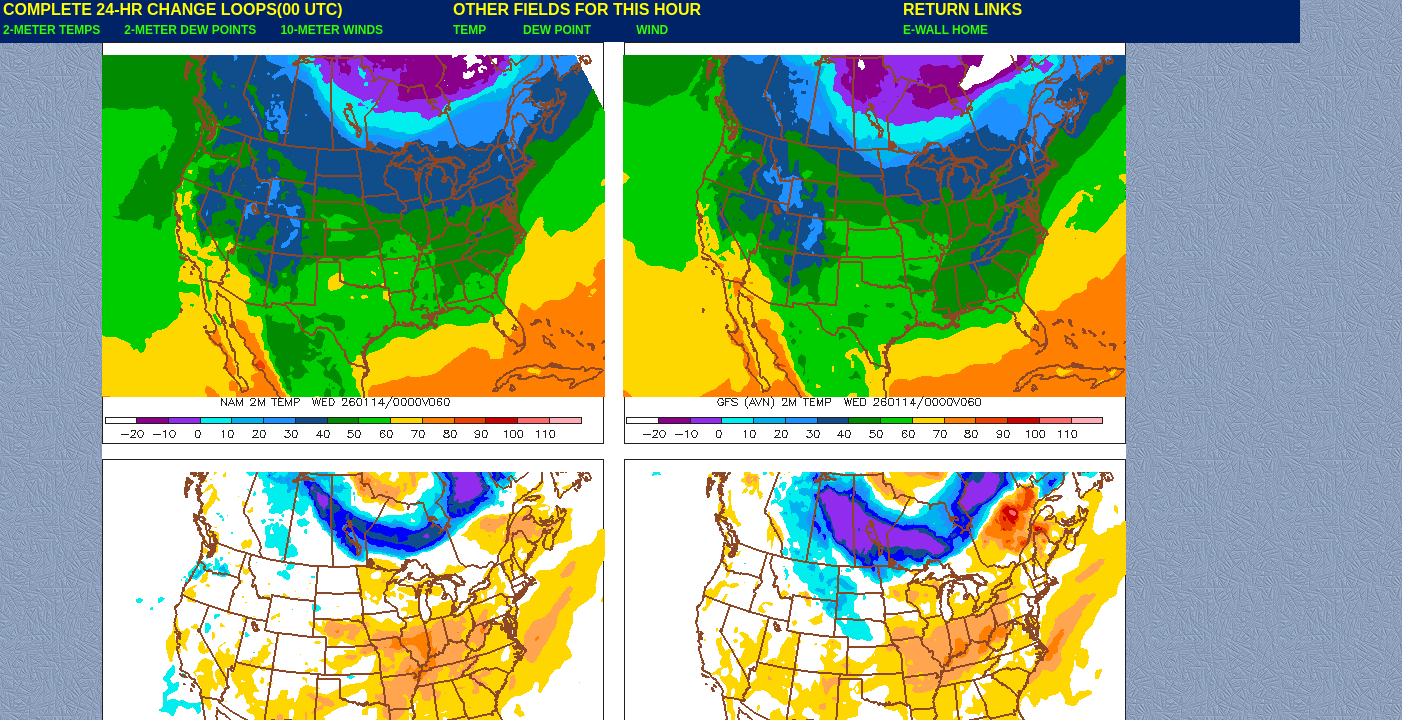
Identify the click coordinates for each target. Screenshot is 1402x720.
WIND (652, 30)
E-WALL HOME (945, 30)
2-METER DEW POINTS (190, 30)
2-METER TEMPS (51, 30)
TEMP (469, 30)
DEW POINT (557, 30)
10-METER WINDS (331, 30)
